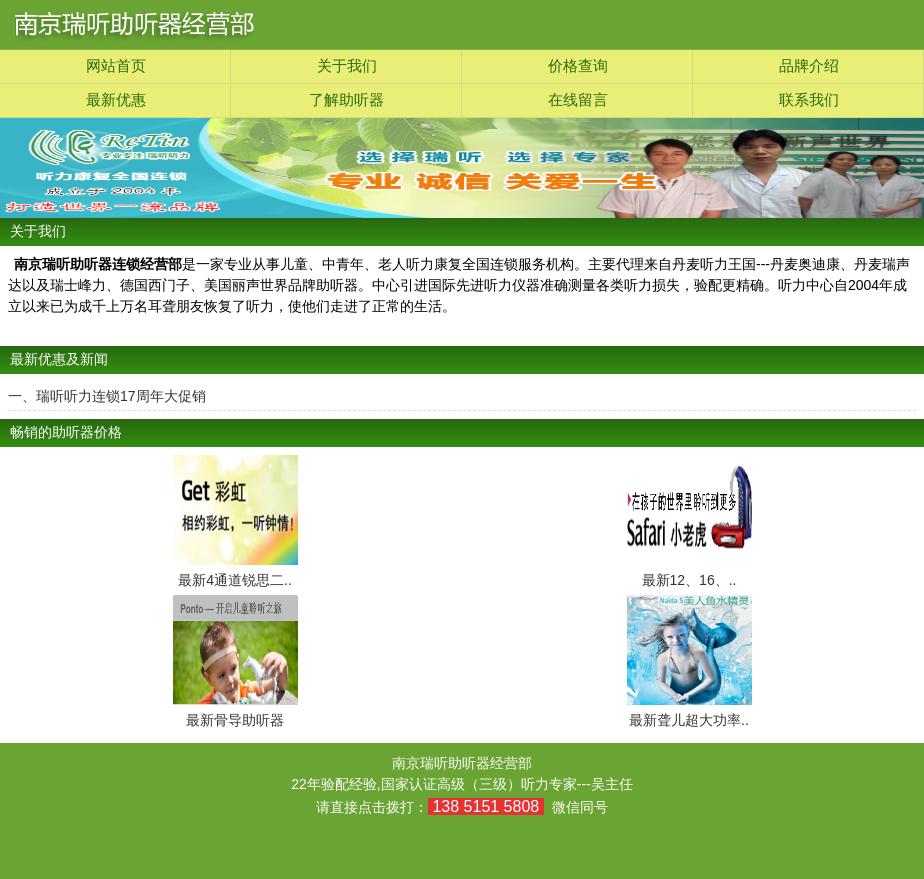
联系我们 (809, 100)
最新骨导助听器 (235, 720)
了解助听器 (346, 100)
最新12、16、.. (689, 580)
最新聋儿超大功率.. (689, 720)
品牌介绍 (809, 66)
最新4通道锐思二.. (235, 580)
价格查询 (578, 66)
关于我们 (347, 66)
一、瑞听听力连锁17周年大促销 (107, 396)
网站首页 (116, 66)
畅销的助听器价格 (66, 432)
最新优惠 (116, 100)
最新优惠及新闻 (59, 359)
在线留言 (578, 100)
